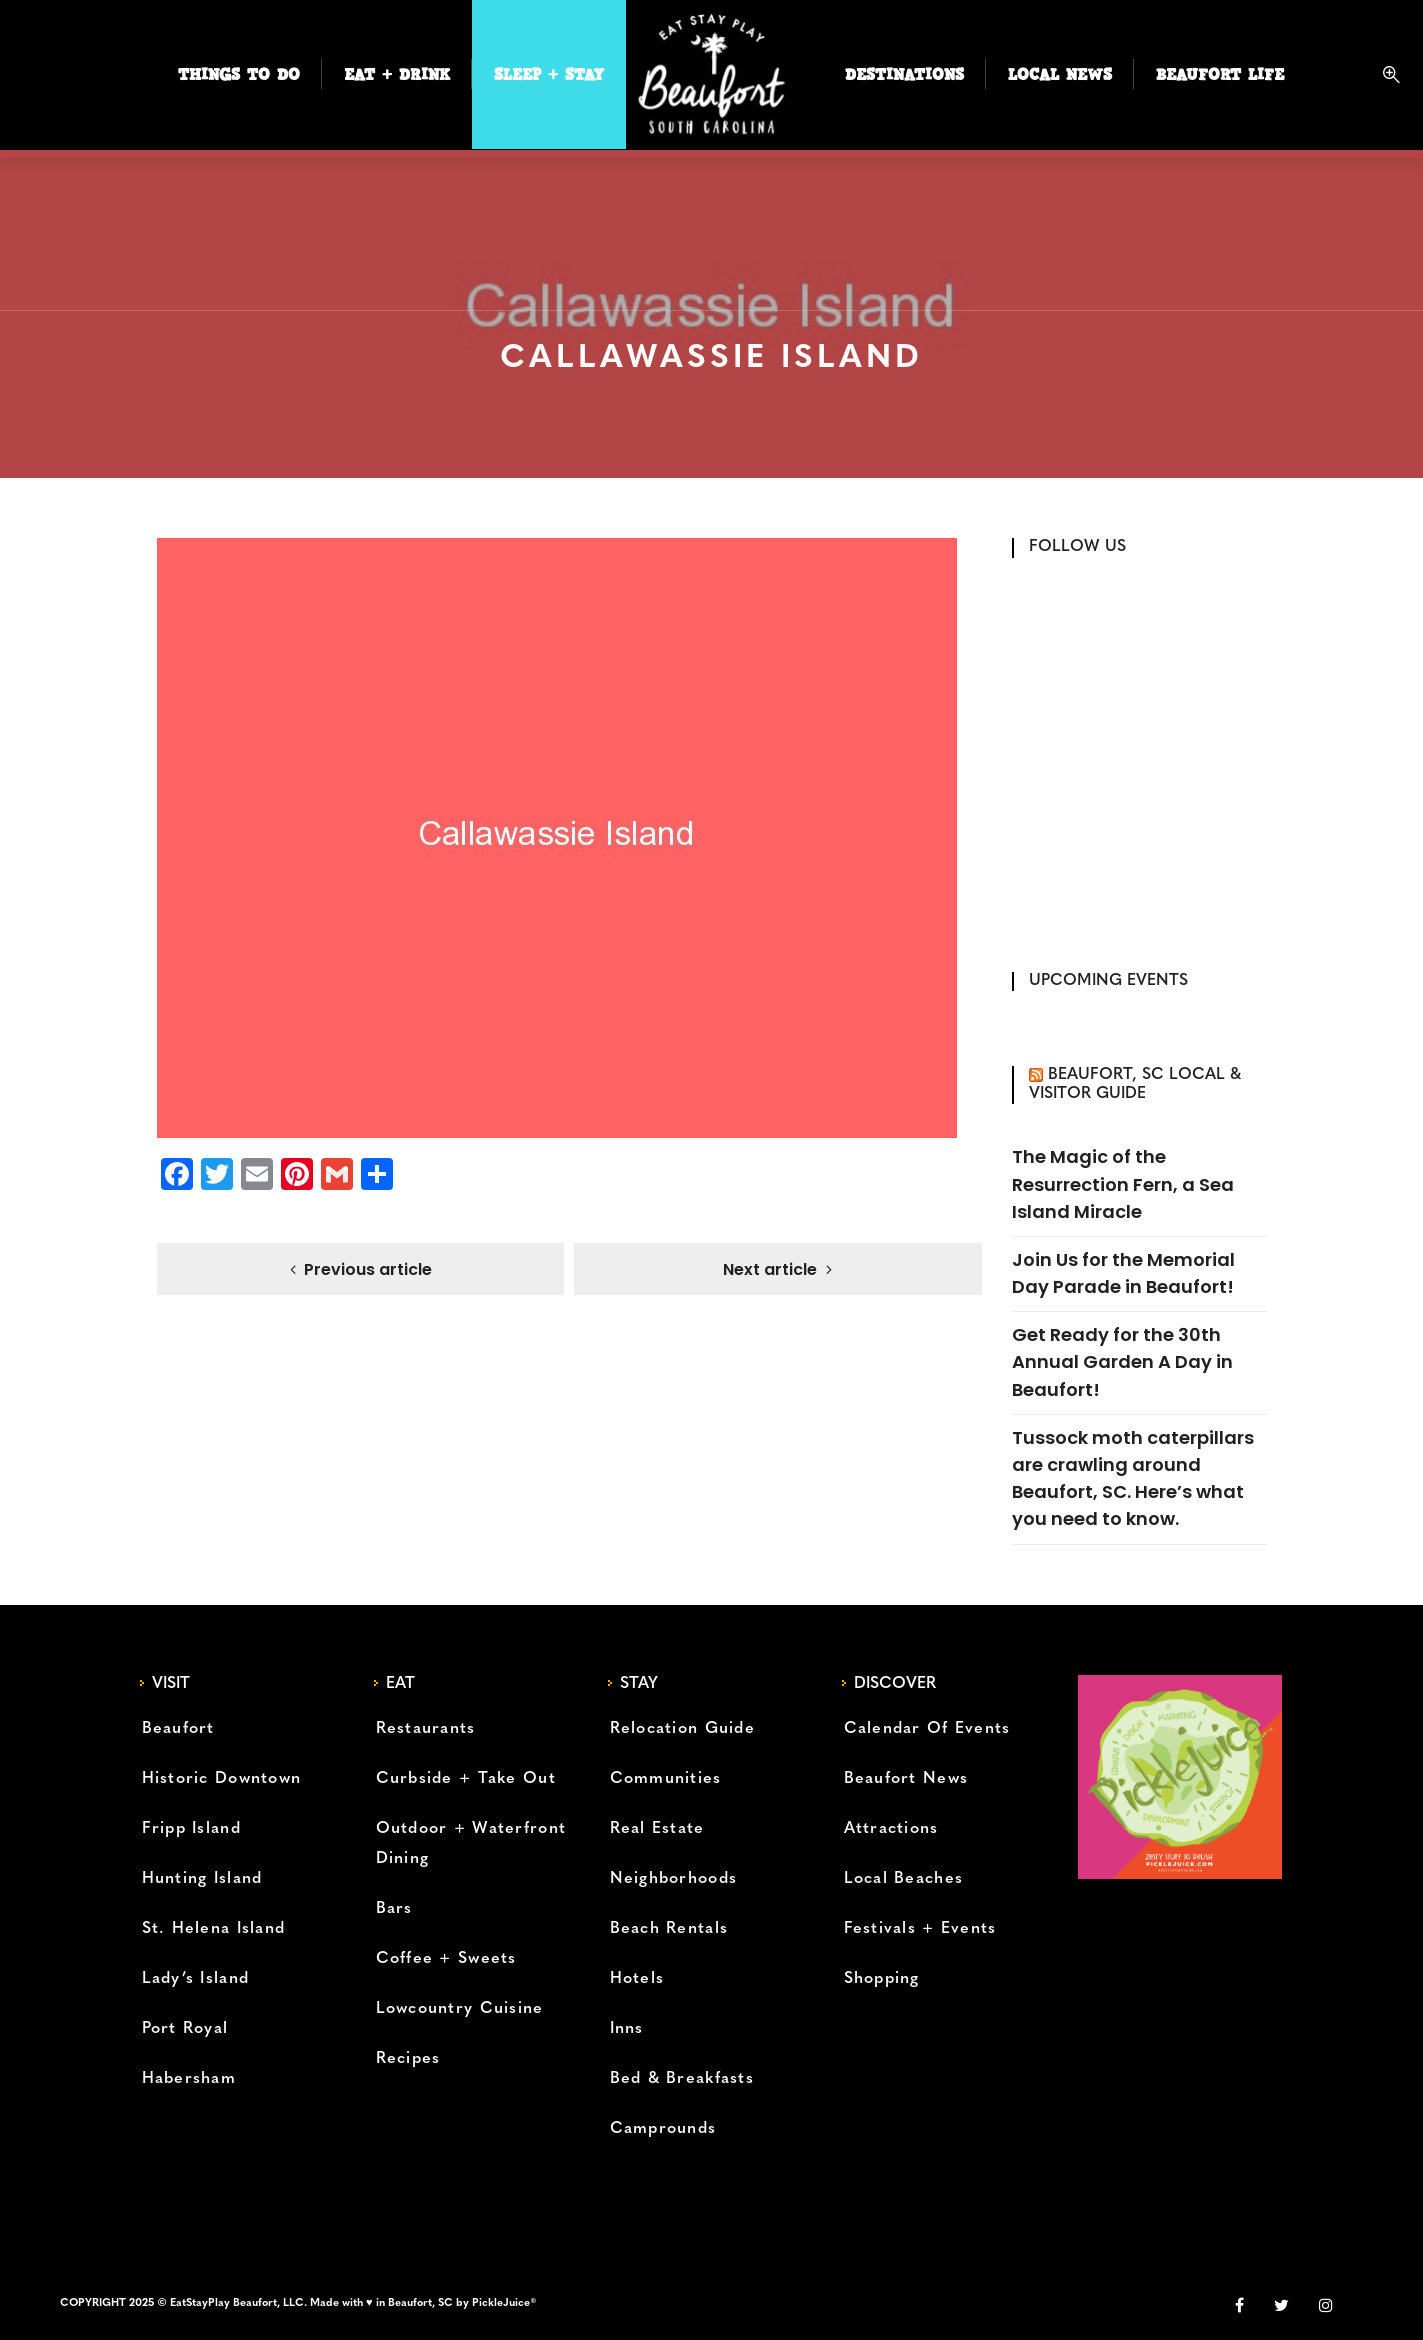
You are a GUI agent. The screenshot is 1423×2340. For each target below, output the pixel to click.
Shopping (882, 1979)
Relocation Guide (682, 1729)
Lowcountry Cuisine (460, 2009)
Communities (666, 1779)
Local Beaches (904, 1879)
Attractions (891, 1829)
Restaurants (426, 1729)
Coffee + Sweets (446, 1959)
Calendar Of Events (927, 1729)
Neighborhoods (674, 1879)
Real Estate (657, 1829)
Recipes (408, 2059)
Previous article (368, 1270)
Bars (394, 1909)
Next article (770, 1270)
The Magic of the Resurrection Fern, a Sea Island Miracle (1123, 1183)
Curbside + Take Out (466, 1779)
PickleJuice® (504, 2303)
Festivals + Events (920, 1929)
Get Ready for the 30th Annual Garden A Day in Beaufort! (1122, 1361)
